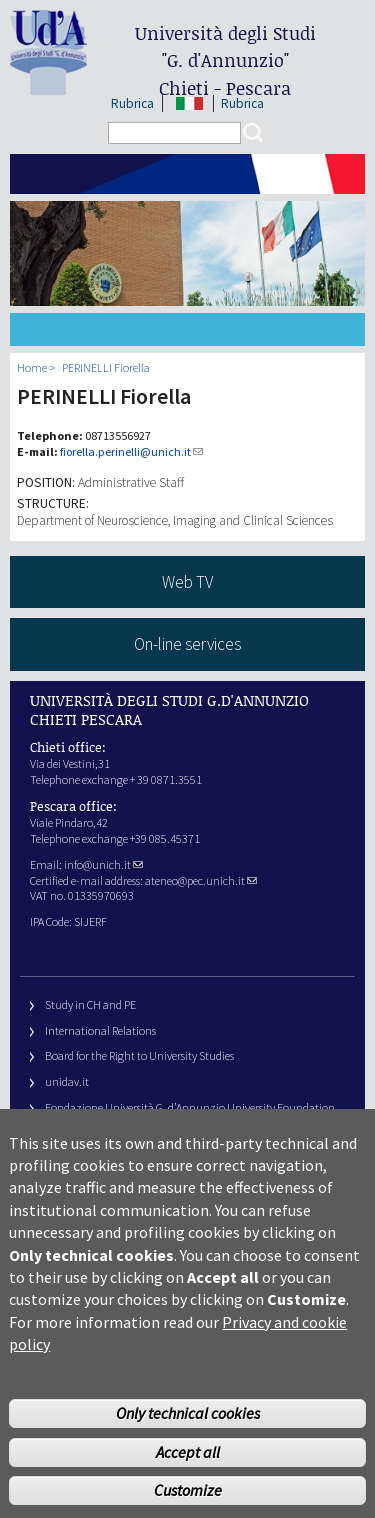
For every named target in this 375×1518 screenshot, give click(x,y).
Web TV (187, 582)
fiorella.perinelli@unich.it (131, 451)
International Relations (100, 1030)
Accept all (188, 1476)
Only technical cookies (188, 1437)
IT (189, 103)
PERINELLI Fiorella (106, 367)
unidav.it (67, 1081)
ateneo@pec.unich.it (201, 880)
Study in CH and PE (90, 1004)
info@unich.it (103, 864)
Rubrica (132, 103)
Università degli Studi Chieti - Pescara (225, 60)
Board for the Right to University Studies (139, 1055)
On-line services (187, 644)
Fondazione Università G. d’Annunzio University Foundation (190, 1107)
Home (32, 367)
